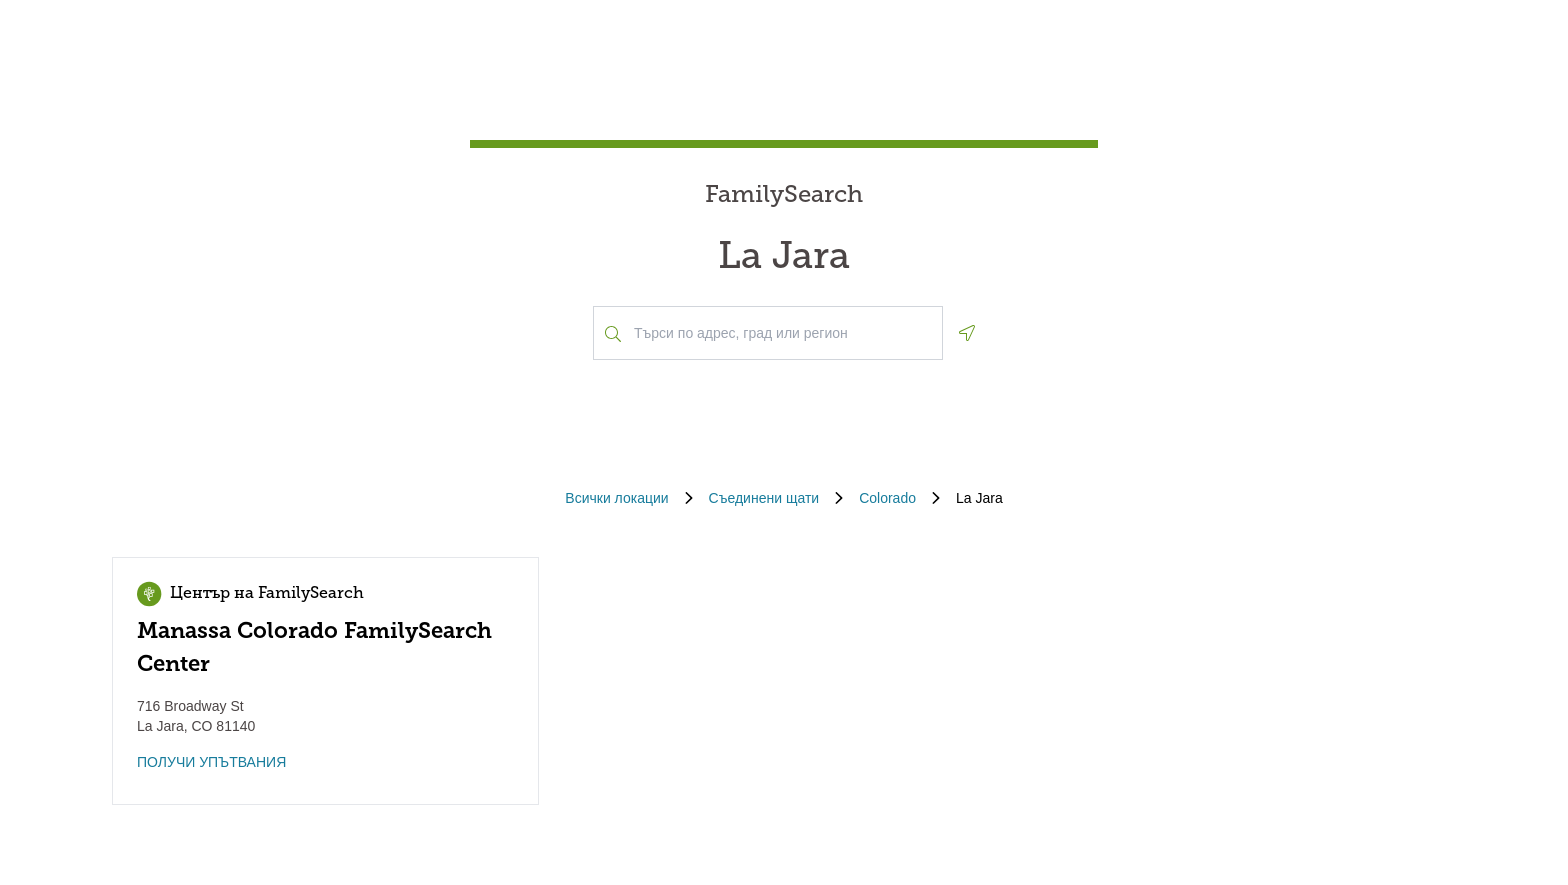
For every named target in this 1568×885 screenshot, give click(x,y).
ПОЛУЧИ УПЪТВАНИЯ (211, 762)
